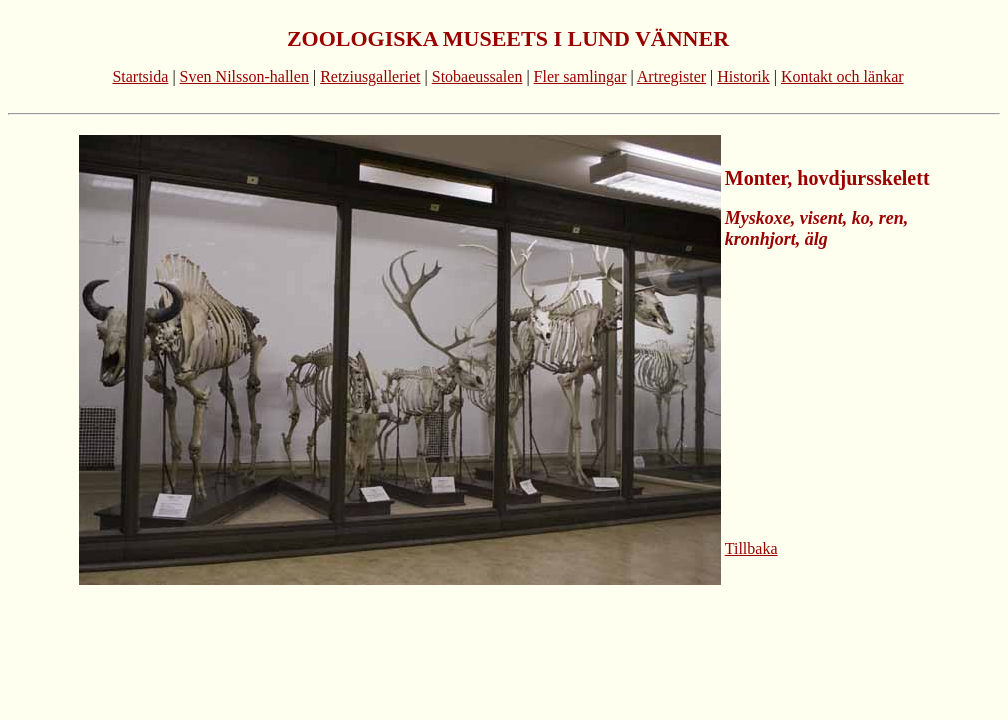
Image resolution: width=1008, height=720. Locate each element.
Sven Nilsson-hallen (244, 76)
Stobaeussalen (477, 76)
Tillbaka (751, 548)
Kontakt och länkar (842, 76)
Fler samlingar (580, 76)
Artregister (671, 76)
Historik (743, 76)
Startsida (140, 76)
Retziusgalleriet (370, 76)
